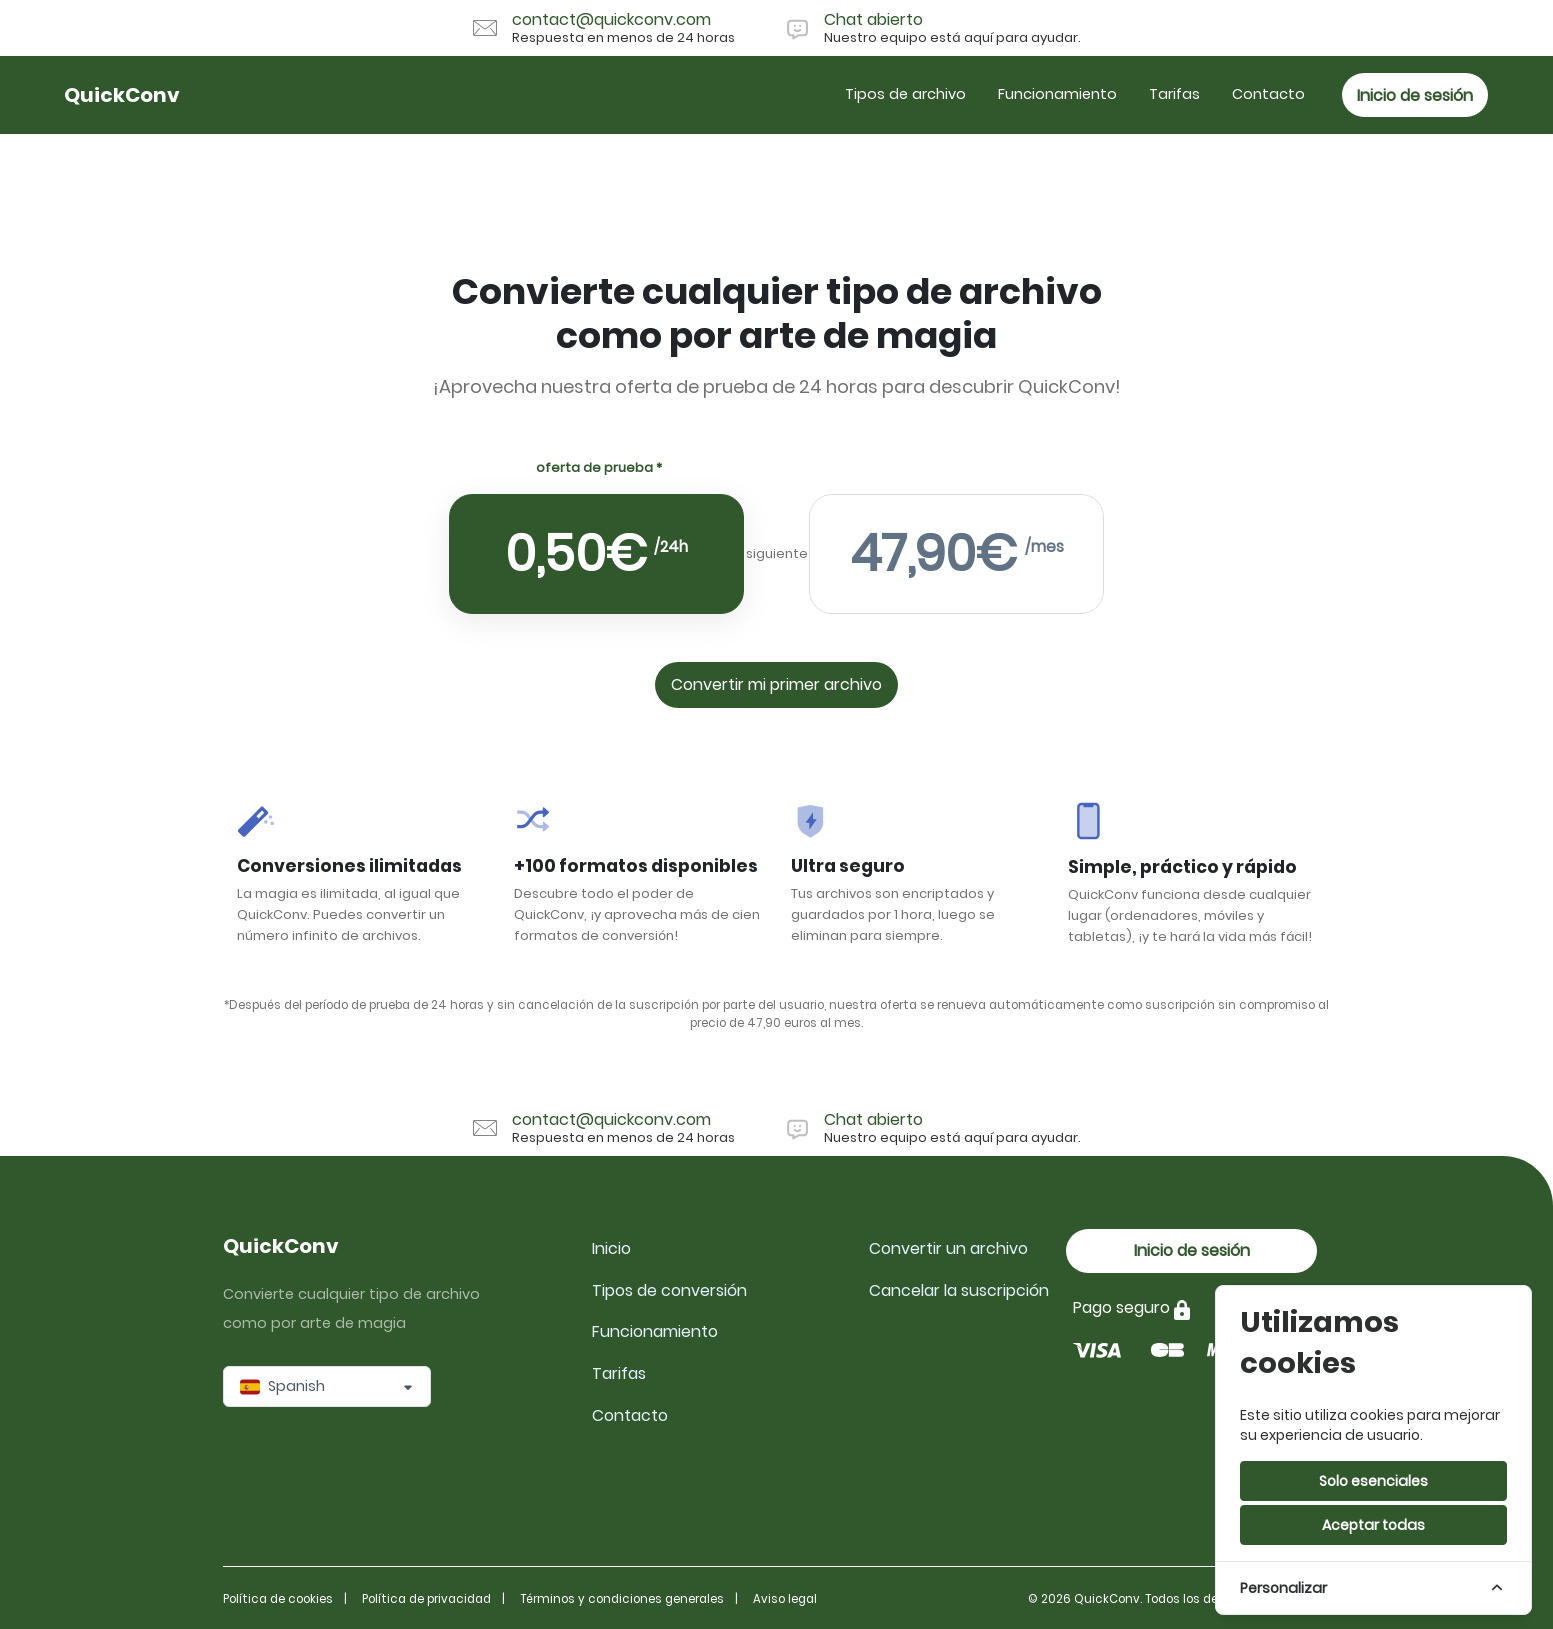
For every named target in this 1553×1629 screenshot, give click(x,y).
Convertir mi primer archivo (776, 687)
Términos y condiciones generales (622, 1599)
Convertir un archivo (948, 1248)
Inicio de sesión (1415, 95)
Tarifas (1174, 94)
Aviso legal (785, 1599)
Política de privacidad (426, 1599)
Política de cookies (278, 1599)
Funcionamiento (1057, 94)
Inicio (611, 1248)
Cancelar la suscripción (959, 1290)
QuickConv (122, 95)
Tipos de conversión (669, 1290)
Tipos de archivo (905, 94)
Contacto (1268, 94)
